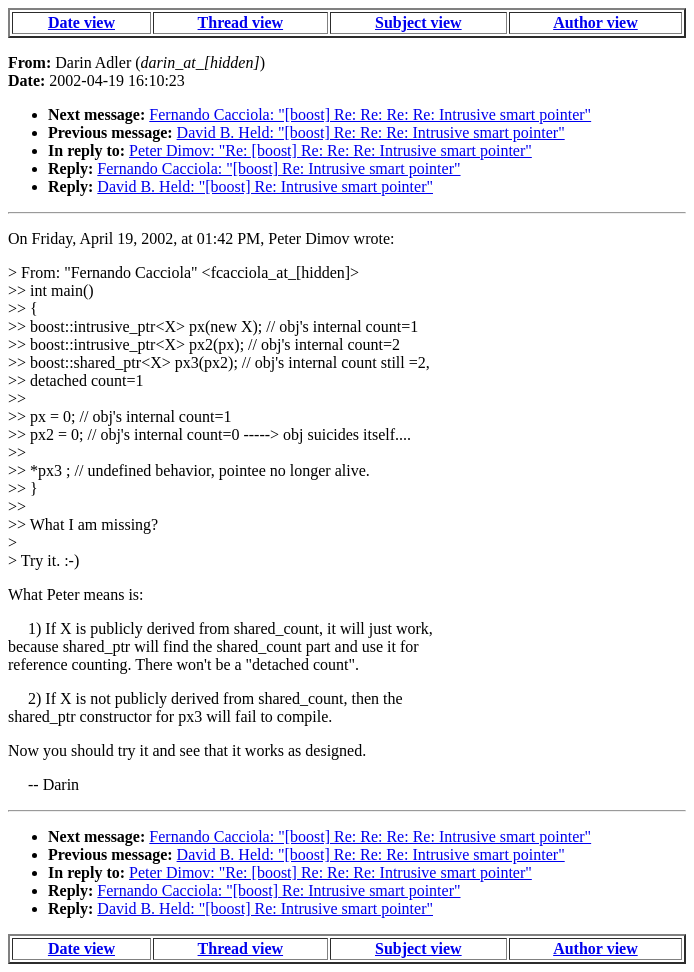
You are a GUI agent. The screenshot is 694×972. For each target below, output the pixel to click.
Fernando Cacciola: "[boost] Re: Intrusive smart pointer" (278, 168)
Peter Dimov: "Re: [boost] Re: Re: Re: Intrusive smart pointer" (330, 150)
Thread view (240, 22)
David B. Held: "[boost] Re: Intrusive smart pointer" (265, 186)
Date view (81, 22)
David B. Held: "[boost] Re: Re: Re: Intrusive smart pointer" (371, 132)
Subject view (418, 22)
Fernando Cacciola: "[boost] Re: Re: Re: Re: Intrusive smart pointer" (370, 114)
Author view (595, 22)
